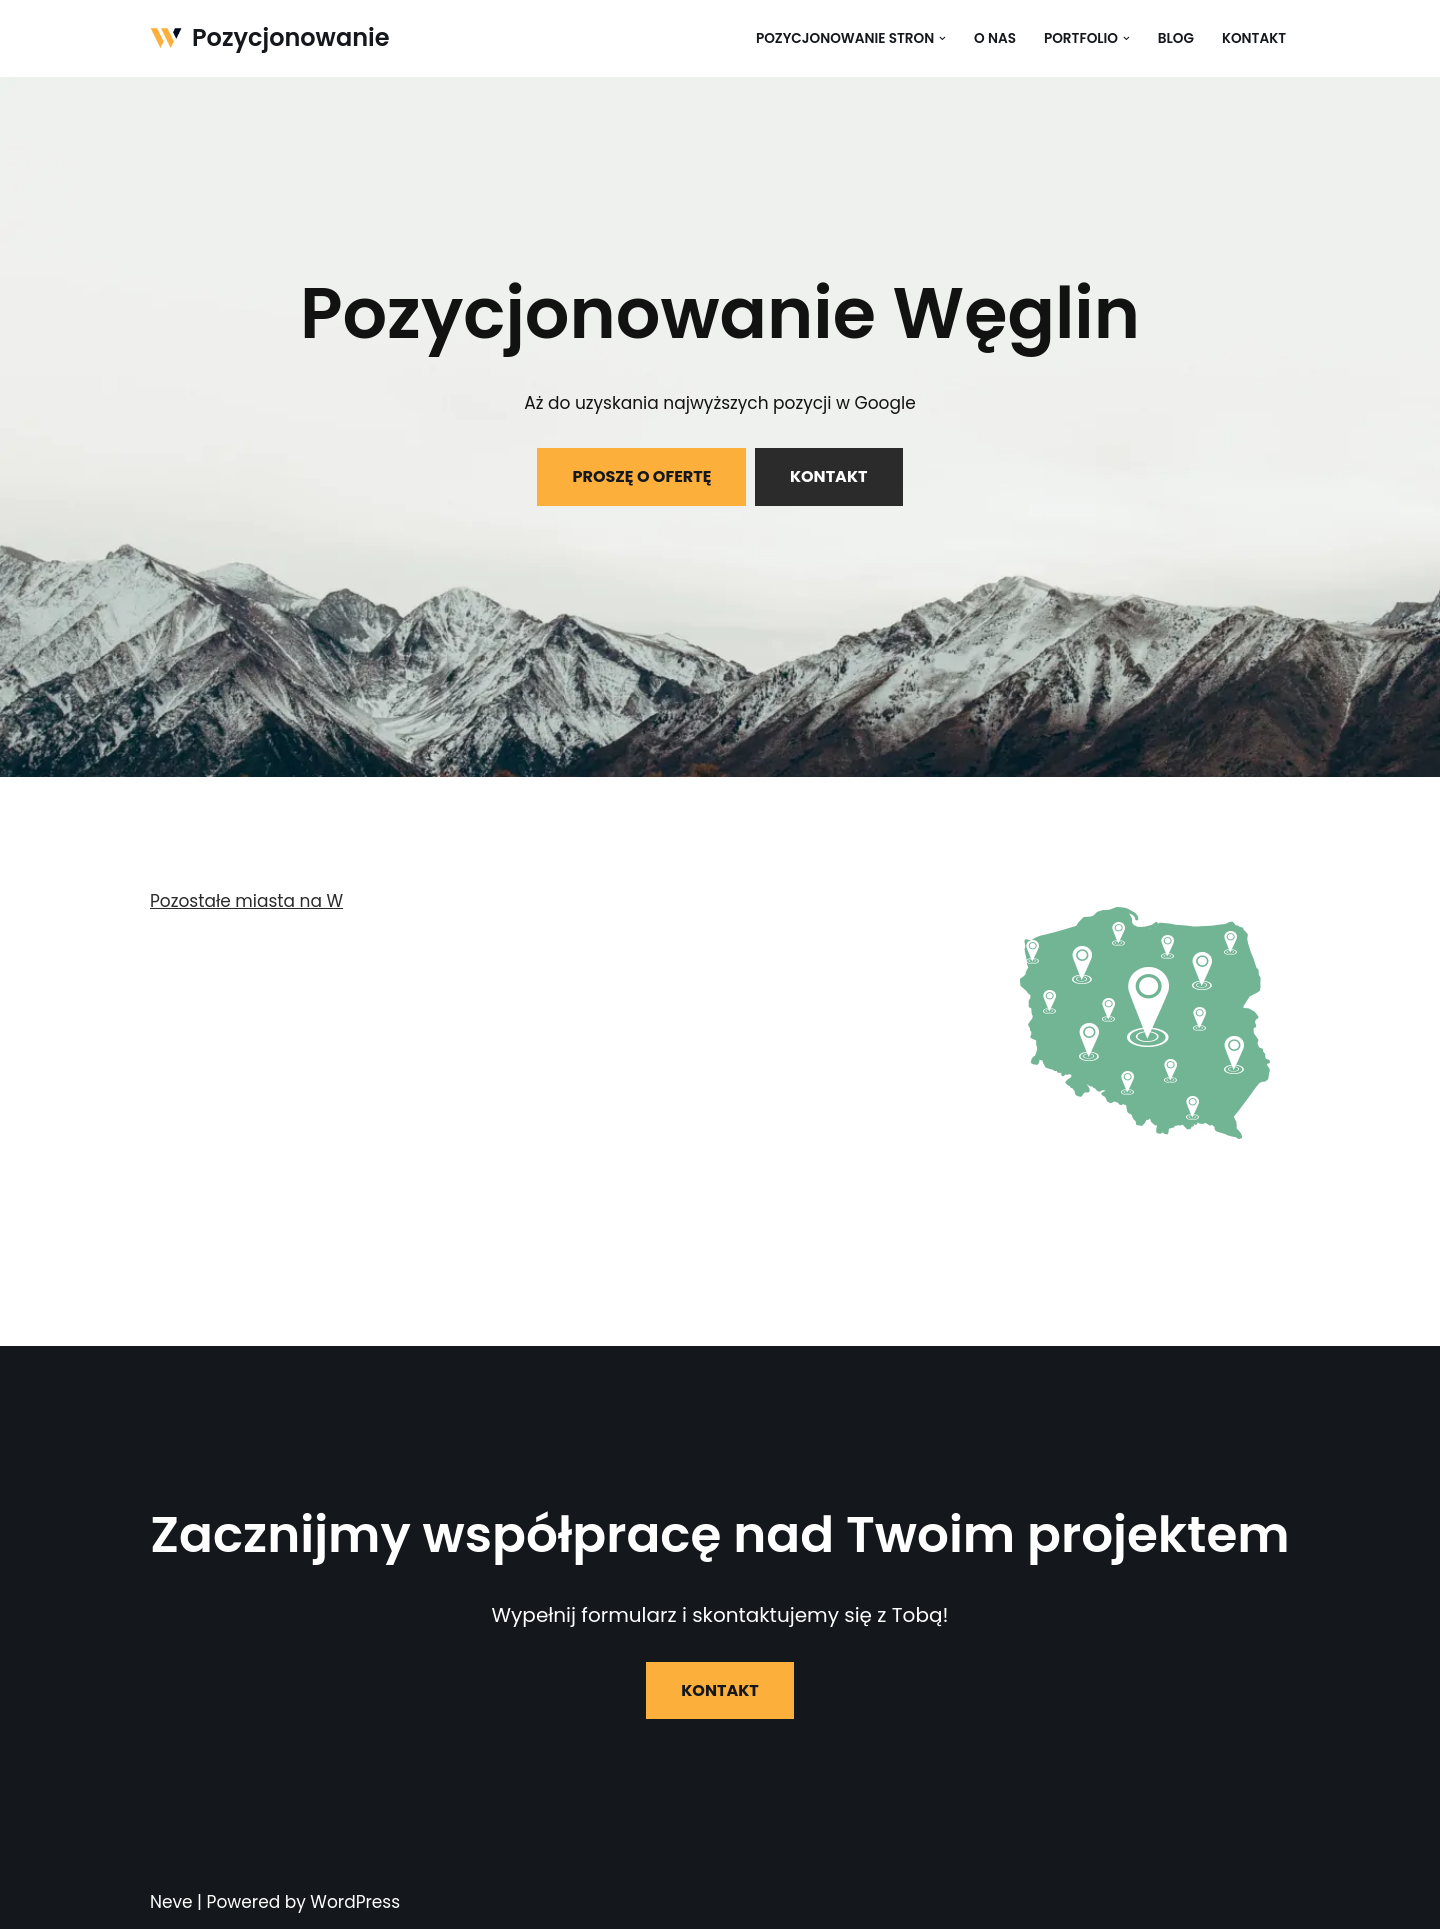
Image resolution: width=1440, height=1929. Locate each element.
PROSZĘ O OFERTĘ (641, 476)
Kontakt (1254, 38)
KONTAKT (829, 476)
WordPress (355, 1902)
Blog (1176, 38)
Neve (171, 1902)
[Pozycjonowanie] (270, 38)
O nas (995, 38)
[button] (942, 38)
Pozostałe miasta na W (246, 901)
